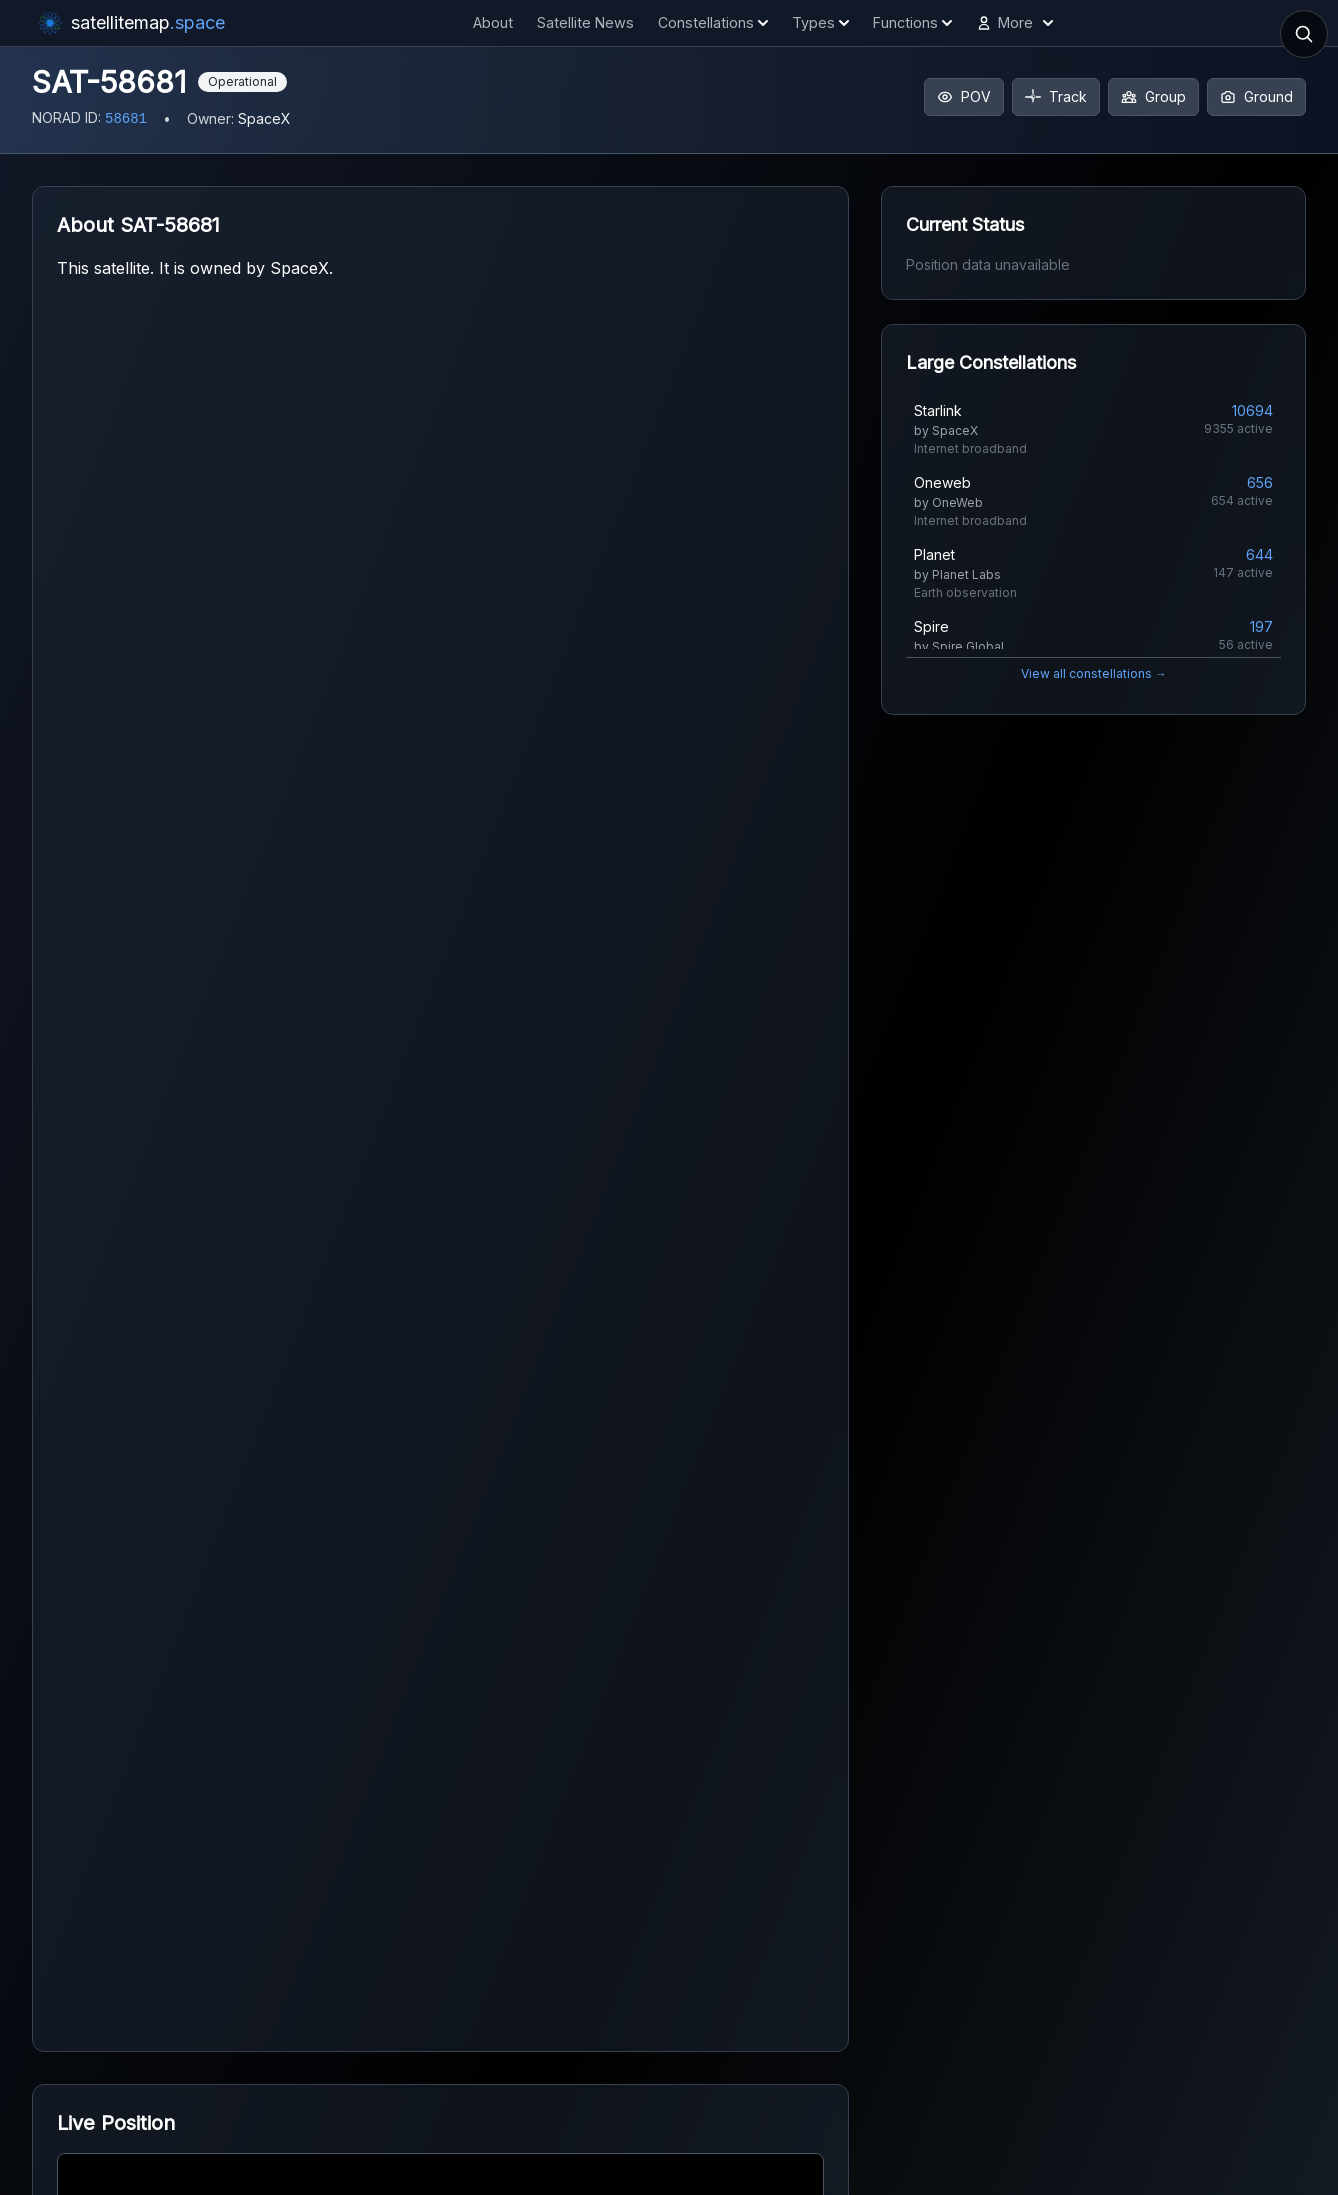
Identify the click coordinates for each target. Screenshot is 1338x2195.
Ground (1256, 96)
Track (1056, 96)
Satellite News (585, 22)
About (493, 22)
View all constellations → (1094, 673)
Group (1153, 96)
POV (964, 96)
